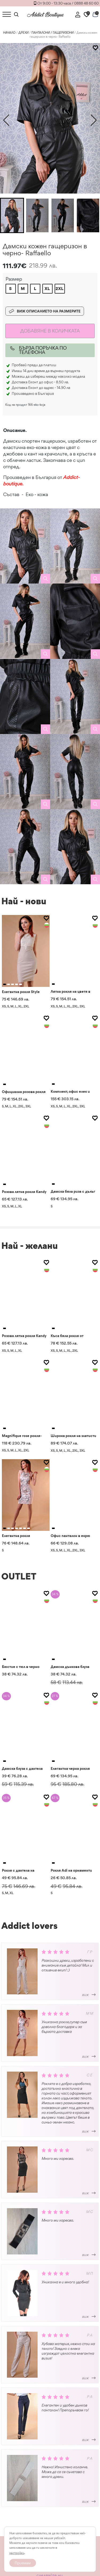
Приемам (23, 2563)
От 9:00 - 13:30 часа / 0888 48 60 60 (68, 3)
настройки (16, 2553)
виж (89, 1994)
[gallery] (25, 546)
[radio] (11, 288)
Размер (14, 279)
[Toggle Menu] (6, 14)
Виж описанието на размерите (45, 311)
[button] (93, 120)
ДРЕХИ (23, 32)
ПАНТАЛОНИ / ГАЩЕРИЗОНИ (52, 32)
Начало (9, 32)
